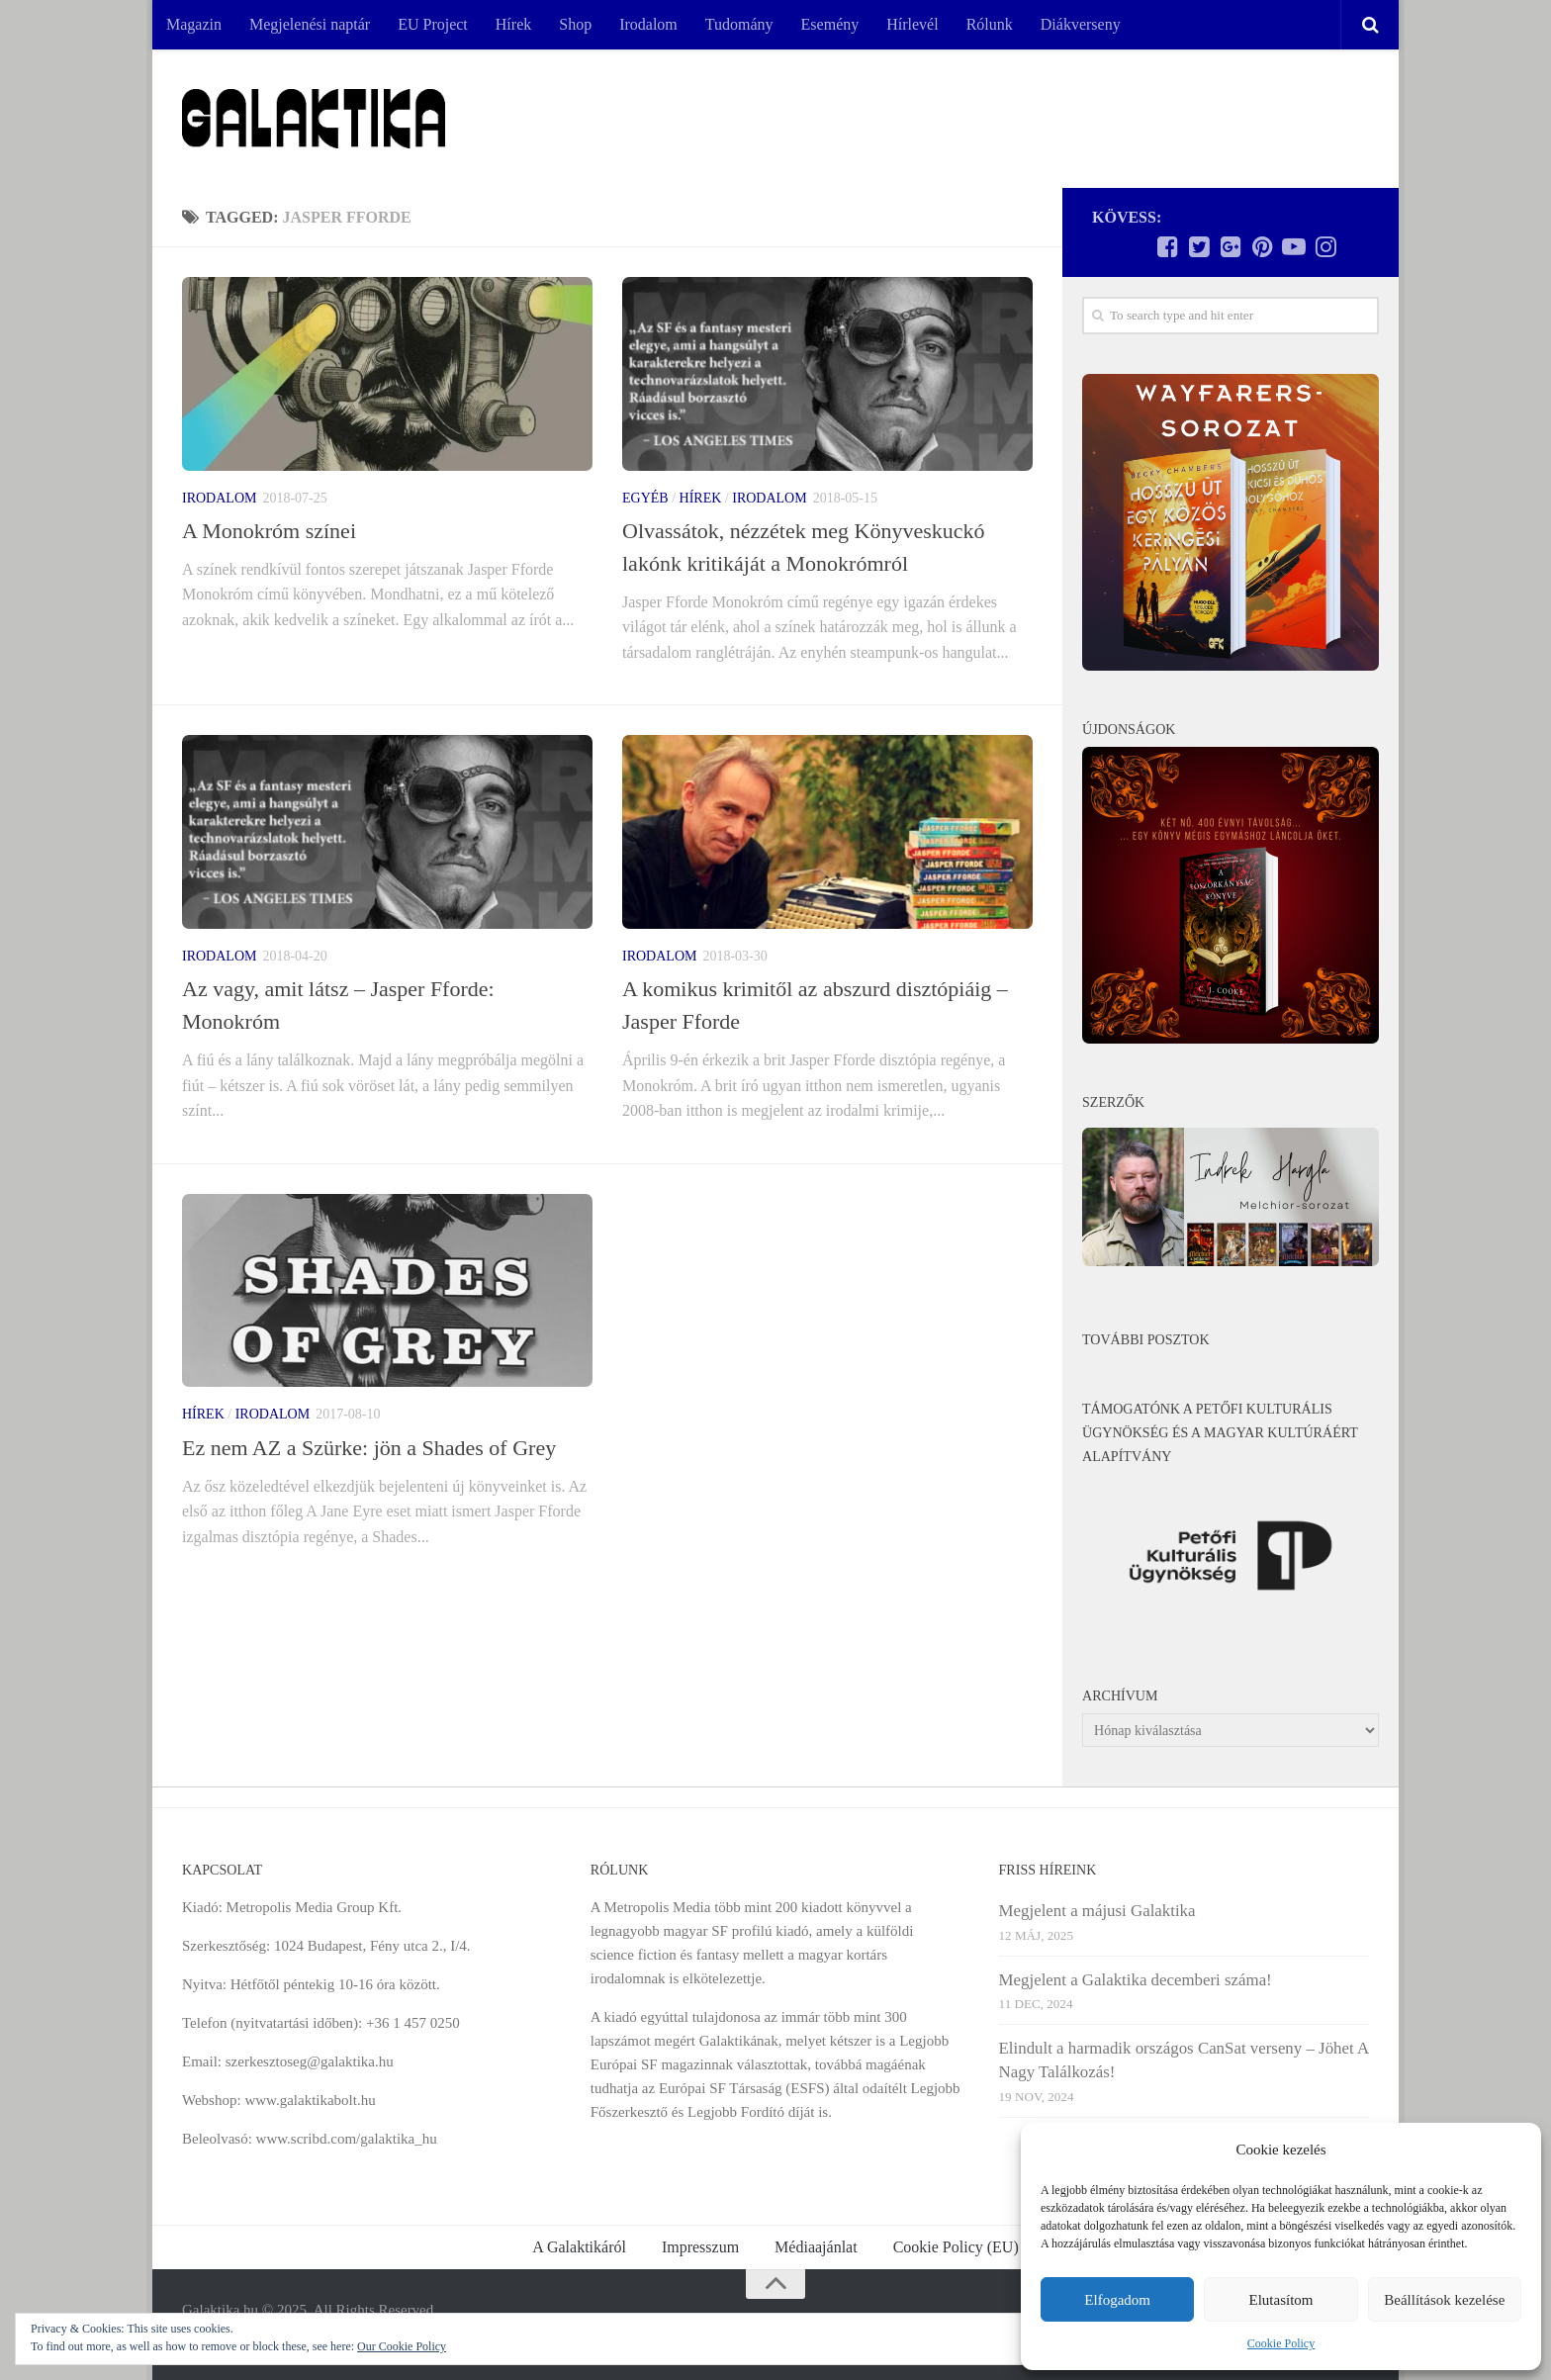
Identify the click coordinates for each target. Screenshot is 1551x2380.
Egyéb (645, 498)
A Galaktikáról (579, 2247)
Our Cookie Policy (401, 2346)
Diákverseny (1081, 24)
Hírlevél (912, 24)
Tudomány (739, 24)
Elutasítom (1280, 2300)
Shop (575, 24)
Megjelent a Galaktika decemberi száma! (1135, 1979)
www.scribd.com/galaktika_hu (346, 2139)
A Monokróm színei (269, 530)
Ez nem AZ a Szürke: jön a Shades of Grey (369, 1447)
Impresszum (700, 2247)
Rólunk (989, 24)
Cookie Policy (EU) (956, 2247)
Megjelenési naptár (309, 24)
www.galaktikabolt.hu (309, 2100)
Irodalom (648, 24)
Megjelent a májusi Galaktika (1097, 1910)
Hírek (513, 24)
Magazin (194, 24)
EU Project (433, 24)
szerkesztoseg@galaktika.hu (310, 2061)
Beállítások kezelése (1444, 2300)
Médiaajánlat (816, 2247)
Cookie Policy (1281, 2343)
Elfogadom (1117, 2300)
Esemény (830, 24)
